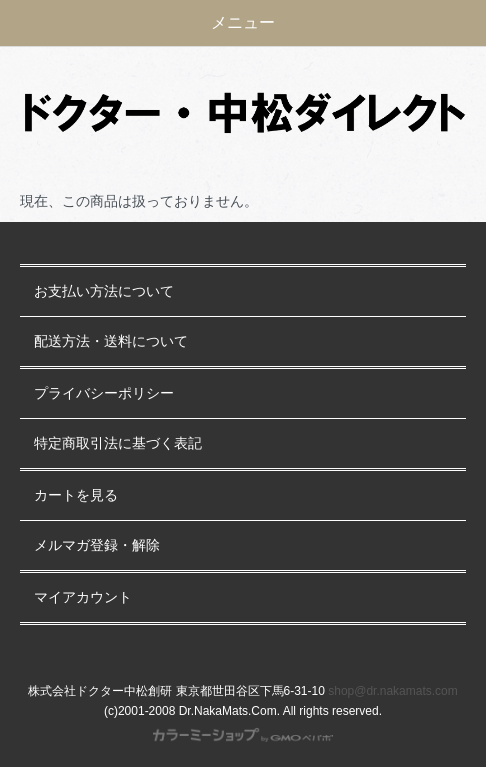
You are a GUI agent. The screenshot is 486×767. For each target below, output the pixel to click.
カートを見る (76, 495)
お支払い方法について (104, 291)
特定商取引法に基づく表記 (118, 443)
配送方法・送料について (111, 341)
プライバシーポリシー (104, 393)
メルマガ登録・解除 (97, 545)
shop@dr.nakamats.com (393, 691)
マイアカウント (83, 597)
